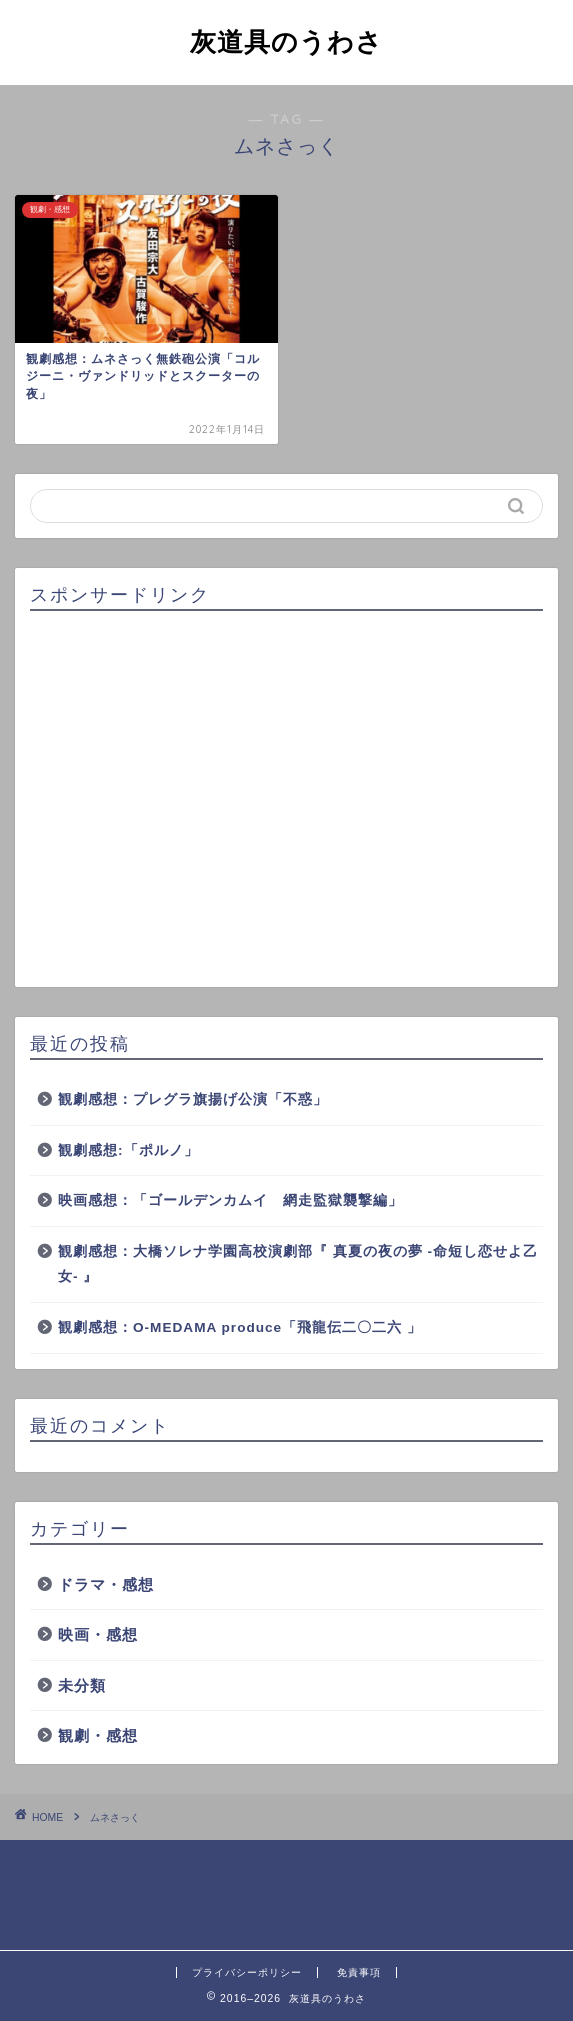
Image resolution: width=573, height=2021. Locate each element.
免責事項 (359, 1972)
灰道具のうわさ (286, 41)
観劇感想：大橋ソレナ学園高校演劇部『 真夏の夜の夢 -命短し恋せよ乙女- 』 (298, 1264)
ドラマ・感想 (106, 1584)
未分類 (82, 1685)
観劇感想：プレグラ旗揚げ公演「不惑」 (193, 1099)
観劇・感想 (98, 1735)
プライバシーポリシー (247, 1972)
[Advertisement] (286, 800)
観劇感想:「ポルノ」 (128, 1150)
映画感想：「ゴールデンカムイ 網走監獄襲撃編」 (230, 1200)
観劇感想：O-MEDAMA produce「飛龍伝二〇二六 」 (240, 1327)
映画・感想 (98, 1634)
